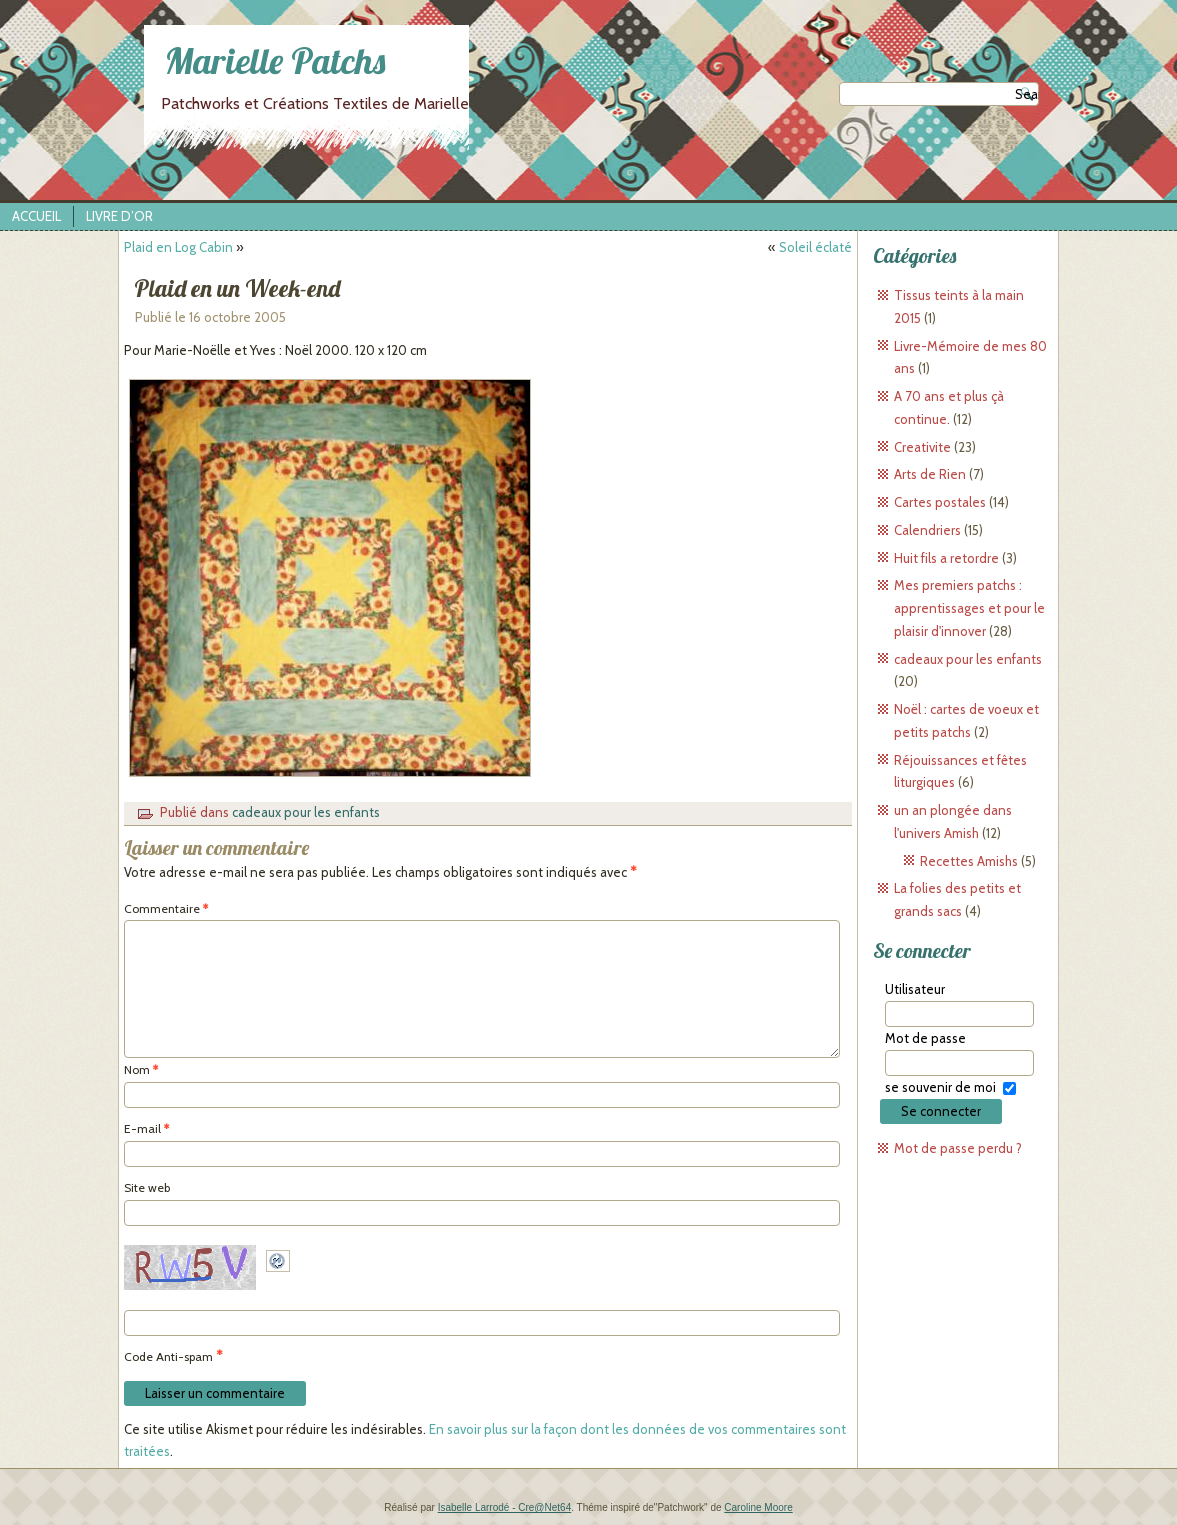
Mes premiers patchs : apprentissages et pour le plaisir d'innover (969, 608)
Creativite (922, 447)
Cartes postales (940, 502)
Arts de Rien (930, 474)
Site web (147, 1187)
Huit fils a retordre (946, 558)
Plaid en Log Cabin (178, 247)
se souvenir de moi (940, 1087)
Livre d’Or (119, 216)
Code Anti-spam (168, 1356)
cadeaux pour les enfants (306, 812)
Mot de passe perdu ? (958, 1148)
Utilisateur (915, 989)
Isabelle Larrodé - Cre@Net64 (505, 1507)
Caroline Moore (758, 1507)
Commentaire (166, 908)
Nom (141, 1069)
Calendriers (927, 530)
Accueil (36, 216)
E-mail (146, 1128)
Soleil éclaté (815, 247)
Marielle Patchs (275, 60)
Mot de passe (925, 1038)
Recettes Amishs (969, 861)
